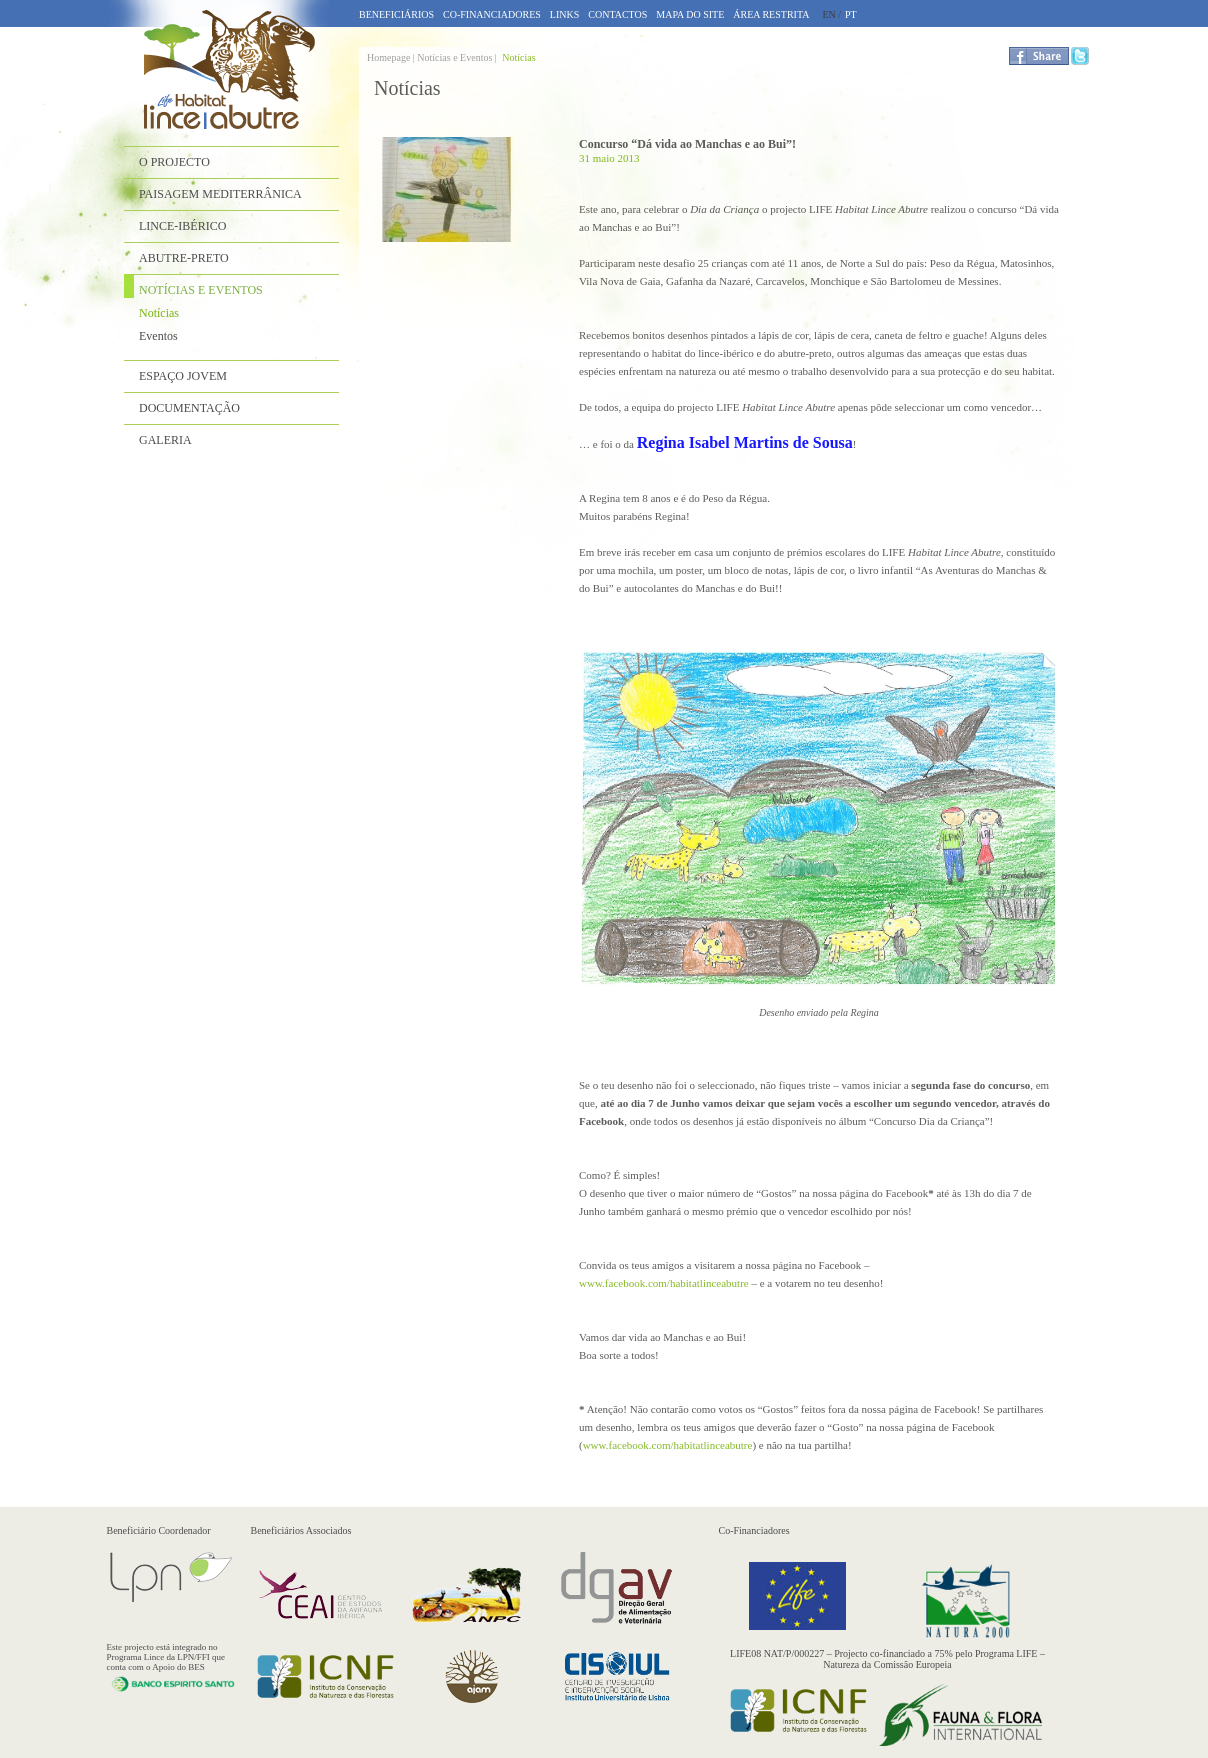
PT (851, 14)
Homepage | (392, 57)
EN (828, 14)
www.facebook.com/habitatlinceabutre (664, 1283)
